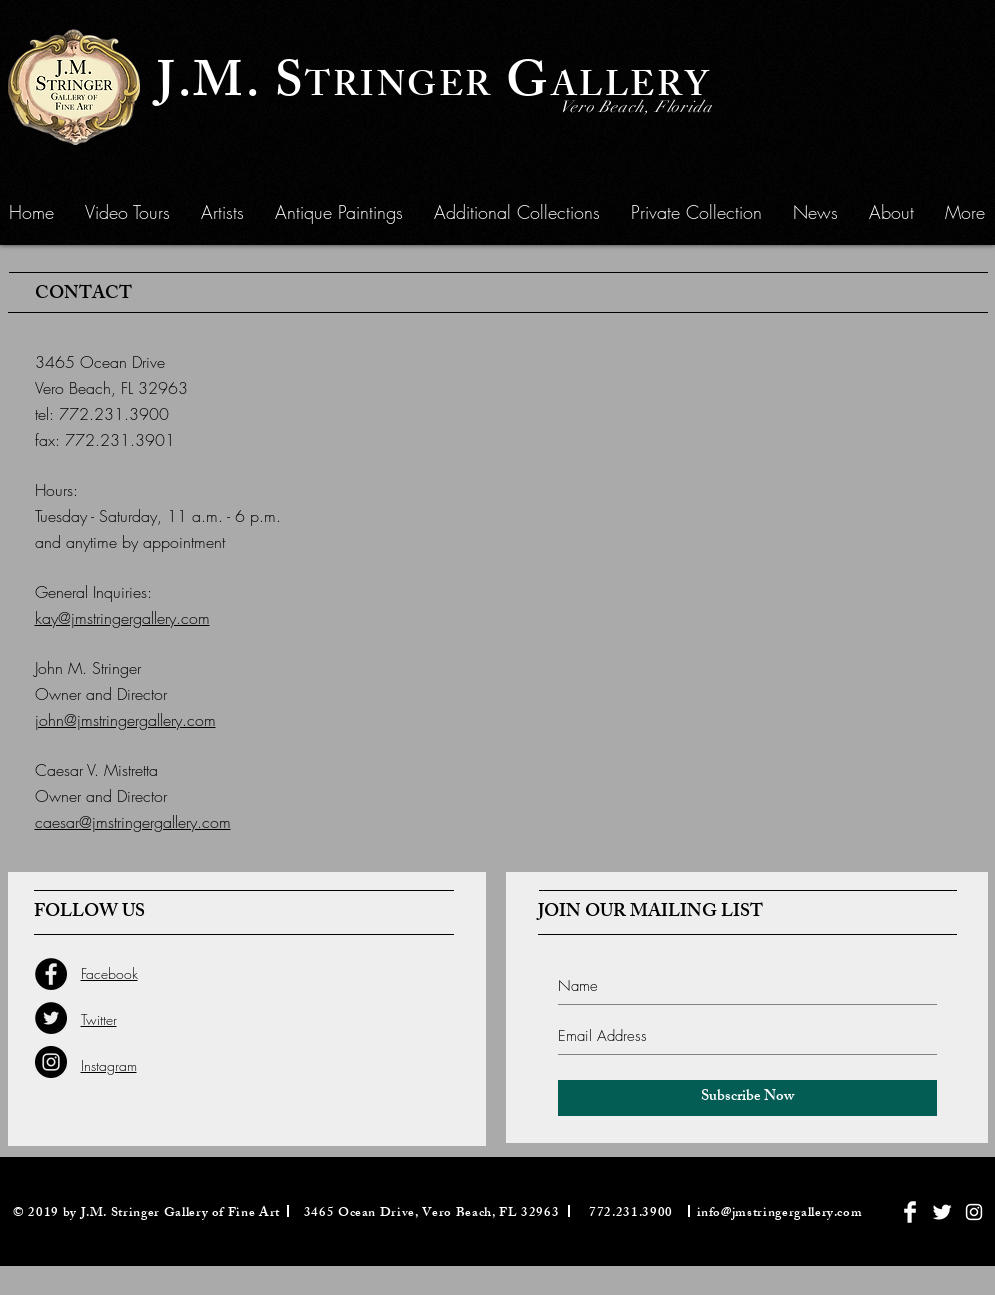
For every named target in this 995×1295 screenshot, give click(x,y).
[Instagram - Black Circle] (51, 1062)
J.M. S (231, 87)
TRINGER (399, 89)
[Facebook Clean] (910, 1212)
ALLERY (631, 89)
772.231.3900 (114, 414)
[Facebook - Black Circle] (51, 974)
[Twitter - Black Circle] (51, 1018)
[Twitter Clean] (942, 1212)
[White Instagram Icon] (974, 1212)
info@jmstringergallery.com (780, 1214)
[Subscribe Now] (747, 1098)
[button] (339, 212)
